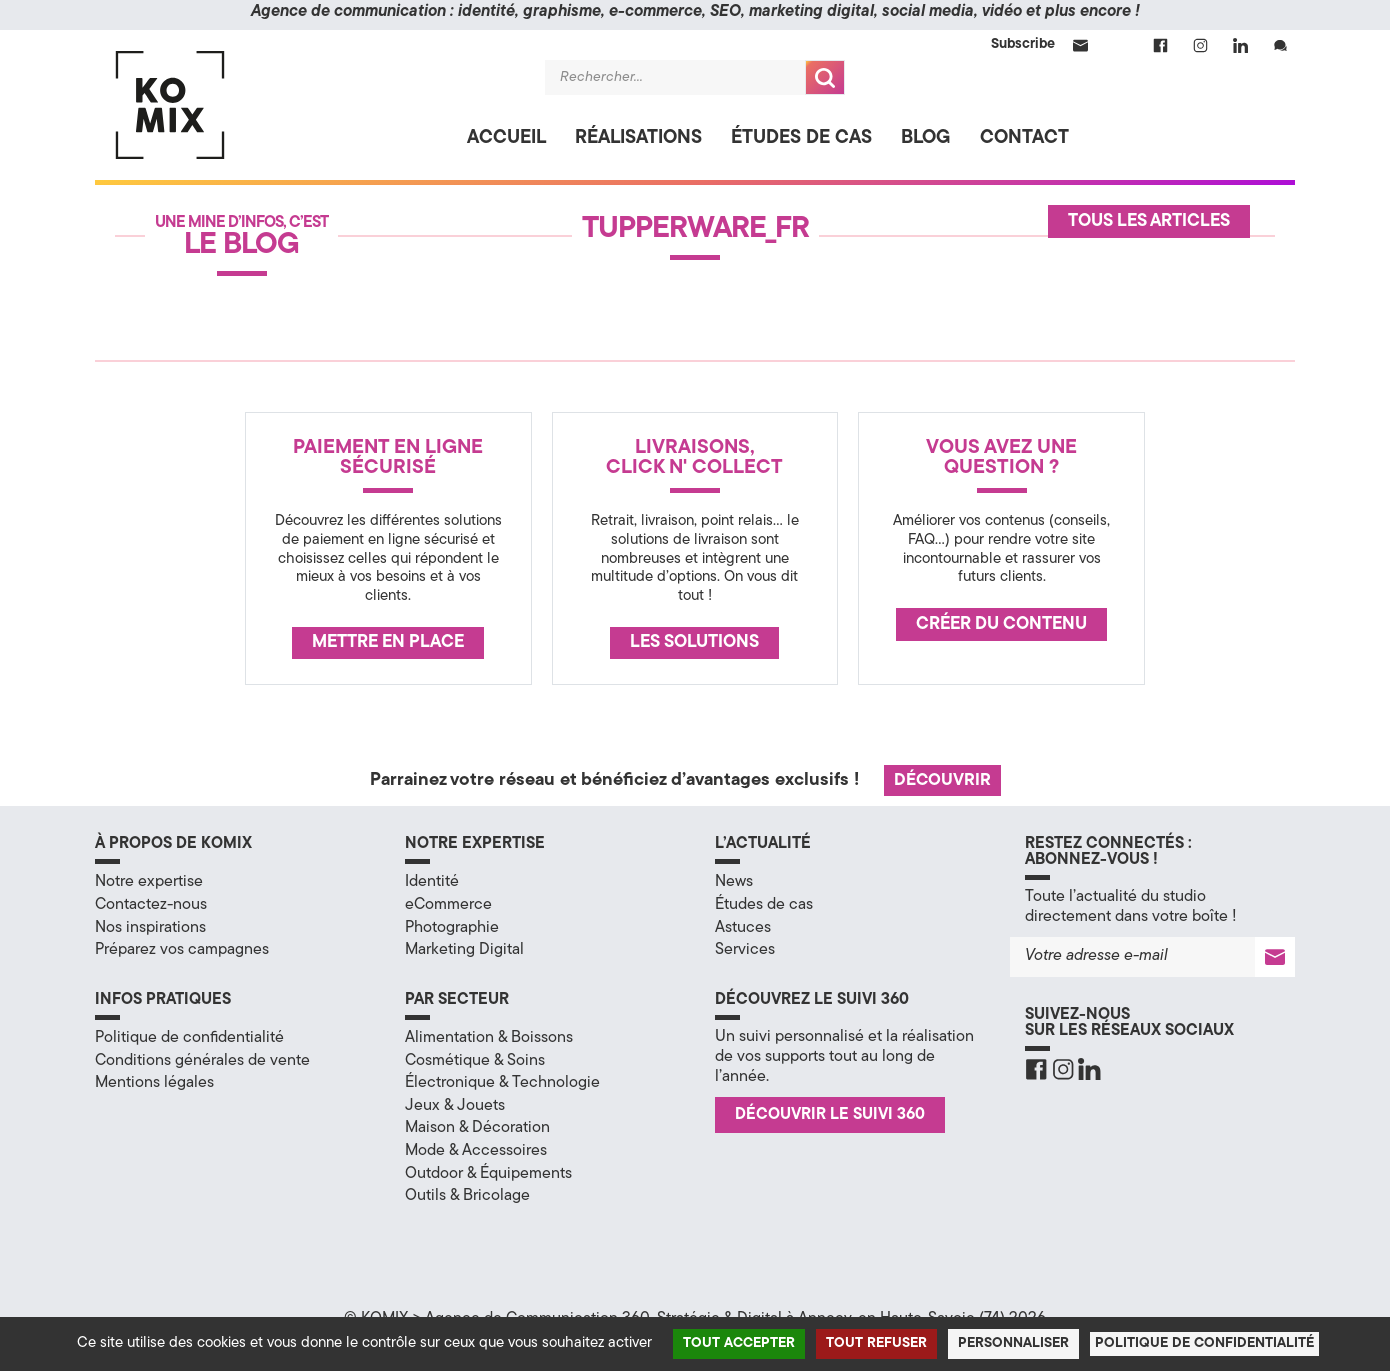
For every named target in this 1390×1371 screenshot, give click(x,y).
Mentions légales (154, 1083)
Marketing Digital (464, 950)
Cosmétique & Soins (475, 1061)
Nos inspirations (150, 928)
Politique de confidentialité (189, 1038)
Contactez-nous (151, 905)
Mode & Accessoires (476, 1151)
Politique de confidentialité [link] (1204, 1343)
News (734, 882)
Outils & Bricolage (467, 1196)
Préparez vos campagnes (182, 950)
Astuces (743, 928)
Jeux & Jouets (455, 1106)
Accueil (506, 138)
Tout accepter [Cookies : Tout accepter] (739, 1343)
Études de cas (801, 138)
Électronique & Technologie (502, 1083)
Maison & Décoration (477, 1128)
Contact (1024, 138)
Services (745, 950)
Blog (926, 138)
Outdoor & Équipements (488, 1174)
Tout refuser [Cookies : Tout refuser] (876, 1343)
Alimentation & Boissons (489, 1038)
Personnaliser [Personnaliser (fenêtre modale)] (1013, 1343)
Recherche (825, 77)
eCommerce (448, 905)
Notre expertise (149, 882)
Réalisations (638, 138)
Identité (432, 882)
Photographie (452, 928)
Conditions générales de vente (202, 1061)
